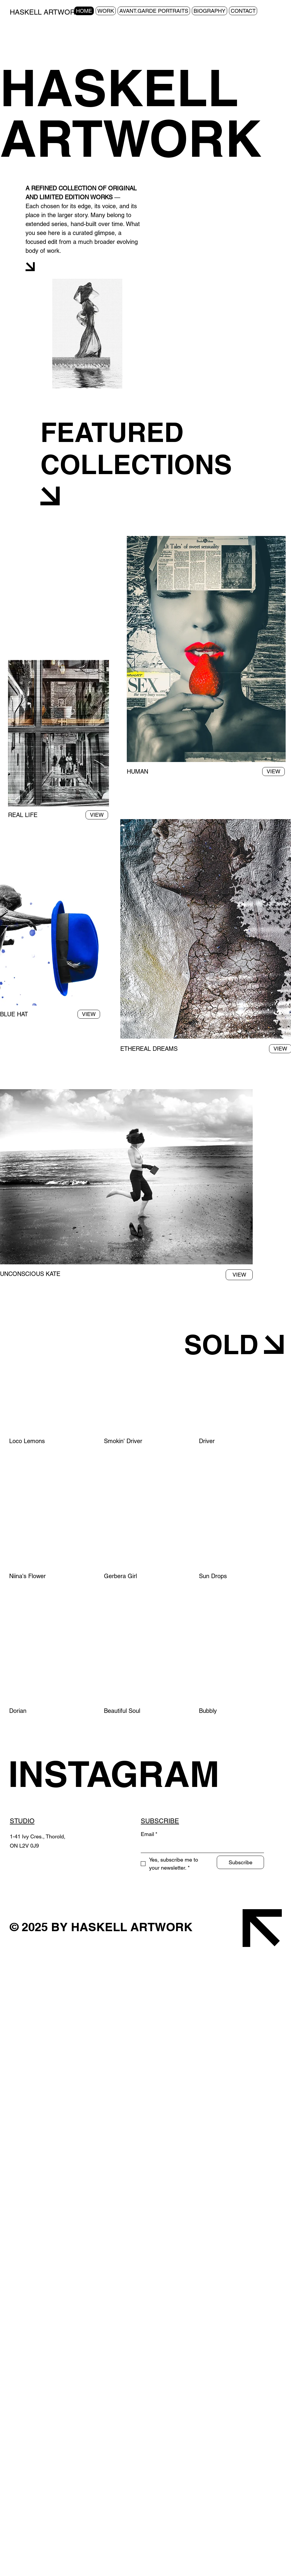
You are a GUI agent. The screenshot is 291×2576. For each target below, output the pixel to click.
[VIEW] (97, 814)
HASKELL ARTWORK (45, 12)
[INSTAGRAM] (122, 1774)
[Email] (200, 1846)
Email (149, 1834)
